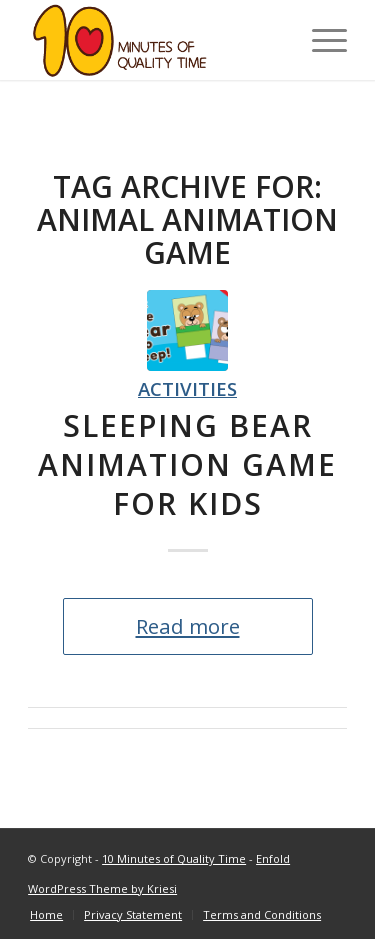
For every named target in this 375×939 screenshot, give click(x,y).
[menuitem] (46, 915)
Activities (187, 388)
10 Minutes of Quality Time (174, 858)
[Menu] (319, 40)
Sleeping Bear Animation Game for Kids (187, 464)
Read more (188, 626)
